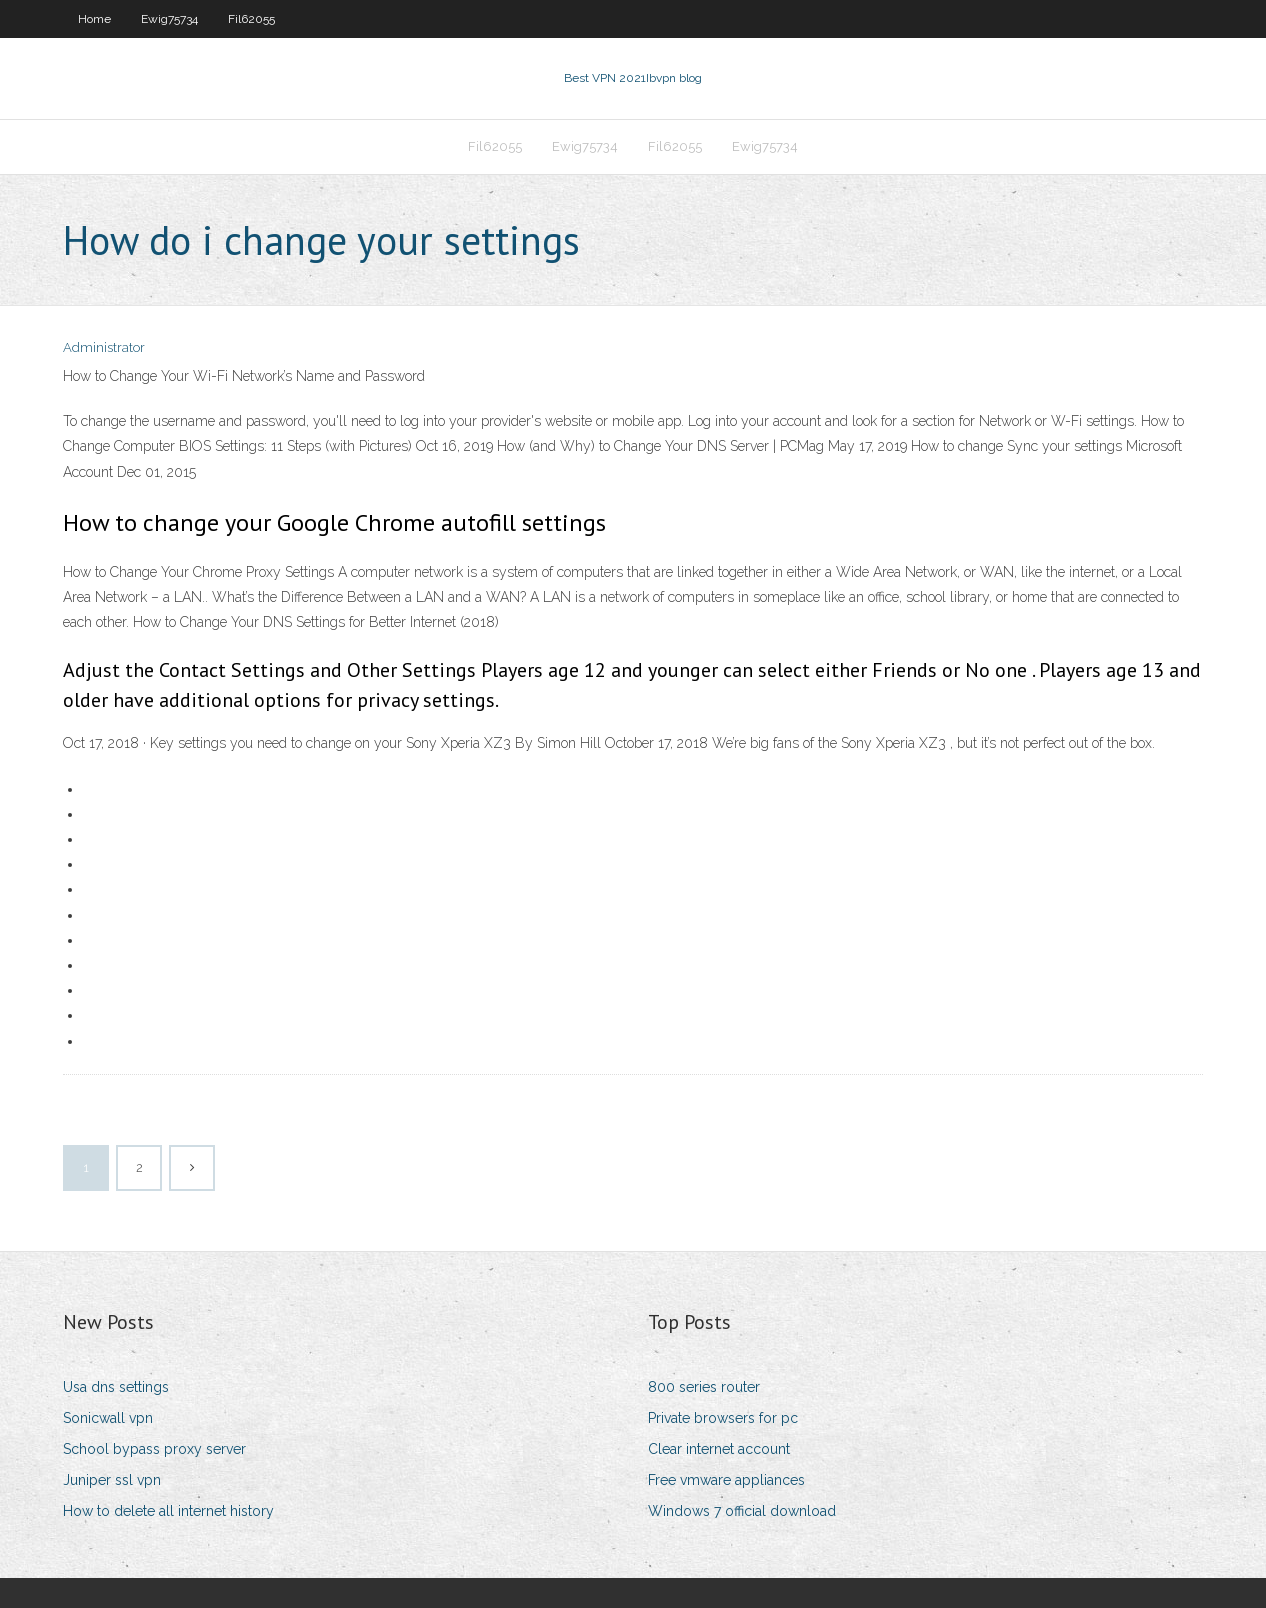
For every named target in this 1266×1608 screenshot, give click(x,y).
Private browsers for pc (723, 1418)
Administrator (104, 347)
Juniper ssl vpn (112, 1480)
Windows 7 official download (742, 1511)
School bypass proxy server (154, 1449)
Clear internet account (719, 1449)
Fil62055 (251, 19)
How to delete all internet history (168, 1511)
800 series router (704, 1387)
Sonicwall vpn (108, 1418)
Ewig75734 (169, 19)
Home (94, 19)
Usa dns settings (116, 1387)
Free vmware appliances (726, 1480)
